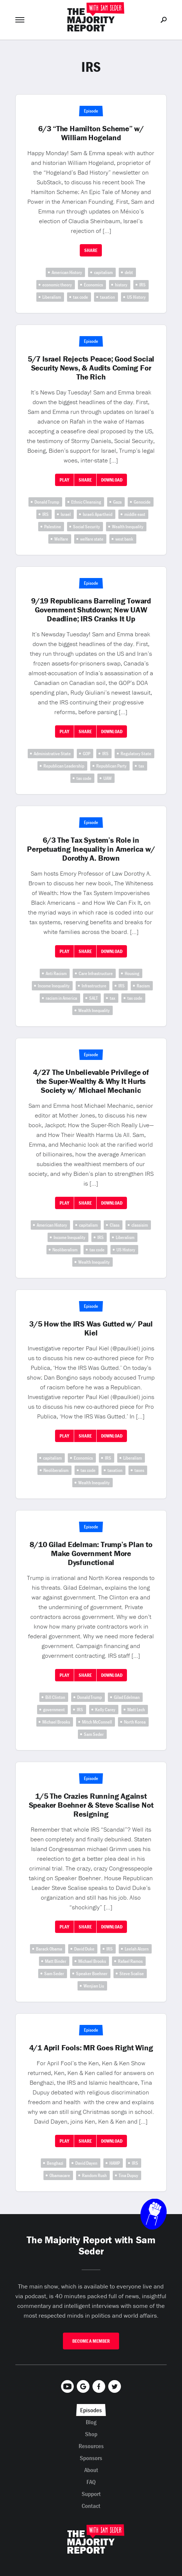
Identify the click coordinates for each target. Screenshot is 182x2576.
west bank (124, 539)
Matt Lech (136, 1709)
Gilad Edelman (127, 1697)
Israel (66, 514)
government (54, 1709)
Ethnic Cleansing (86, 502)
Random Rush (94, 2175)
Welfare (61, 539)
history (121, 285)
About (91, 2470)
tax (141, 766)
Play (64, 480)
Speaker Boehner (91, 1973)
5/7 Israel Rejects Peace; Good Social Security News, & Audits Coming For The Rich (91, 367)
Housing (132, 973)
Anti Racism (56, 973)
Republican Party (111, 766)
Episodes (91, 2410)
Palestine (52, 526)
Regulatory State (136, 753)
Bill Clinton (55, 1697)
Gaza (117, 502)
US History (136, 297)
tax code (80, 297)
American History (67, 272)
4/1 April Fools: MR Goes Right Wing (91, 2047)
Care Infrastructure (96, 973)
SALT (93, 998)
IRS (142, 285)
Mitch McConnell (97, 1722)
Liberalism (51, 297)
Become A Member (91, 2341)
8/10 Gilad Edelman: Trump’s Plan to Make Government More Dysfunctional (91, 1553)
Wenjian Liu (94, 1986)
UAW (107, 778)
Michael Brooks (56, 1722)
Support (91, 2494)
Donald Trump (46, 502)
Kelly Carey (105, 1709)
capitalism (103, 272)
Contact (91, 2506)
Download (111, 480)
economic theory (57, 285)
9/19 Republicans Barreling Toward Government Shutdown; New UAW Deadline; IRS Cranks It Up (91, 609)
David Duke (84, 1949)
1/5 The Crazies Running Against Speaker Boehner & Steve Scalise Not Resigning (91, 1805)
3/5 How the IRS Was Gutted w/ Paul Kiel (91, 1328)
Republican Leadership (63, 766)
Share (90, 250)
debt (129, 272)
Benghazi (55, 2163)
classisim (139, 1225)
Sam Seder (94, 1734)
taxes (139, 1470)
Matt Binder (55, 1961)
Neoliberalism (65, 1249)
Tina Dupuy (128, 2175)
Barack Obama (49, 1949)
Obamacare (59, 2175)
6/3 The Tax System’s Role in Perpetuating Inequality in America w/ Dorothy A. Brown (91, 849)
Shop (91, 2434)
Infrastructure (94, 986)
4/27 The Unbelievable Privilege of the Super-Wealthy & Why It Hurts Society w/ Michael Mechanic (91, 1081)
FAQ (91, 2482)
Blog (91, 2422)
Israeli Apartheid (97, 514)
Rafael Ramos (130, 1961)
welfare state (91, 539)
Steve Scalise (131, 1973)
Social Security (86, 526)
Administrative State (52, 753)
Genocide (142, 502)
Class (114, 1225)
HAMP (114, 2163)
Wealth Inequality (127, 526)
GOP (86, 753)
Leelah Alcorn (137, 1949)
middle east (134, 514)
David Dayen (86, 2163)
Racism (143, 986)
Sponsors (91, 2458)
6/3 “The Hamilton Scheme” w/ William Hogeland (91, 133)
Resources (91, 2446)
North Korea (135, 1722)
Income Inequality (54, 986)
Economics (93, 285)
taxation (107, 297)
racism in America (61, 998)
